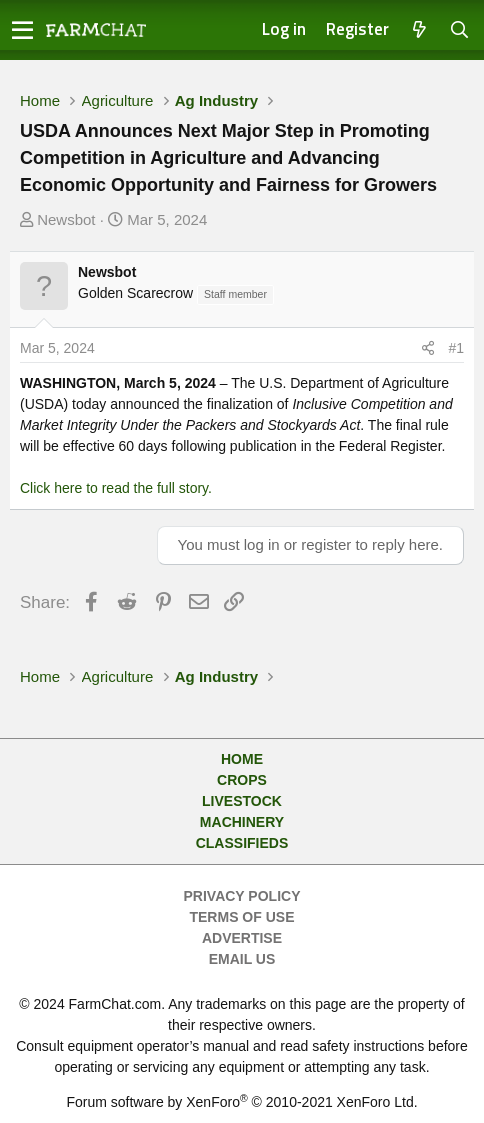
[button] (22, 30)
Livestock (242, 801)
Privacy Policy (242, 896)
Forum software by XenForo (241, 1102)
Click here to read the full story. (116, 488)
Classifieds (242, 843)
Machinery (242, 822)
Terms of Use (241, 917)
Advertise (242, 938)
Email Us (242, 959)
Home (242, 759)
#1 (456, 348)
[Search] (460, 30)
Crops (242, 780)
